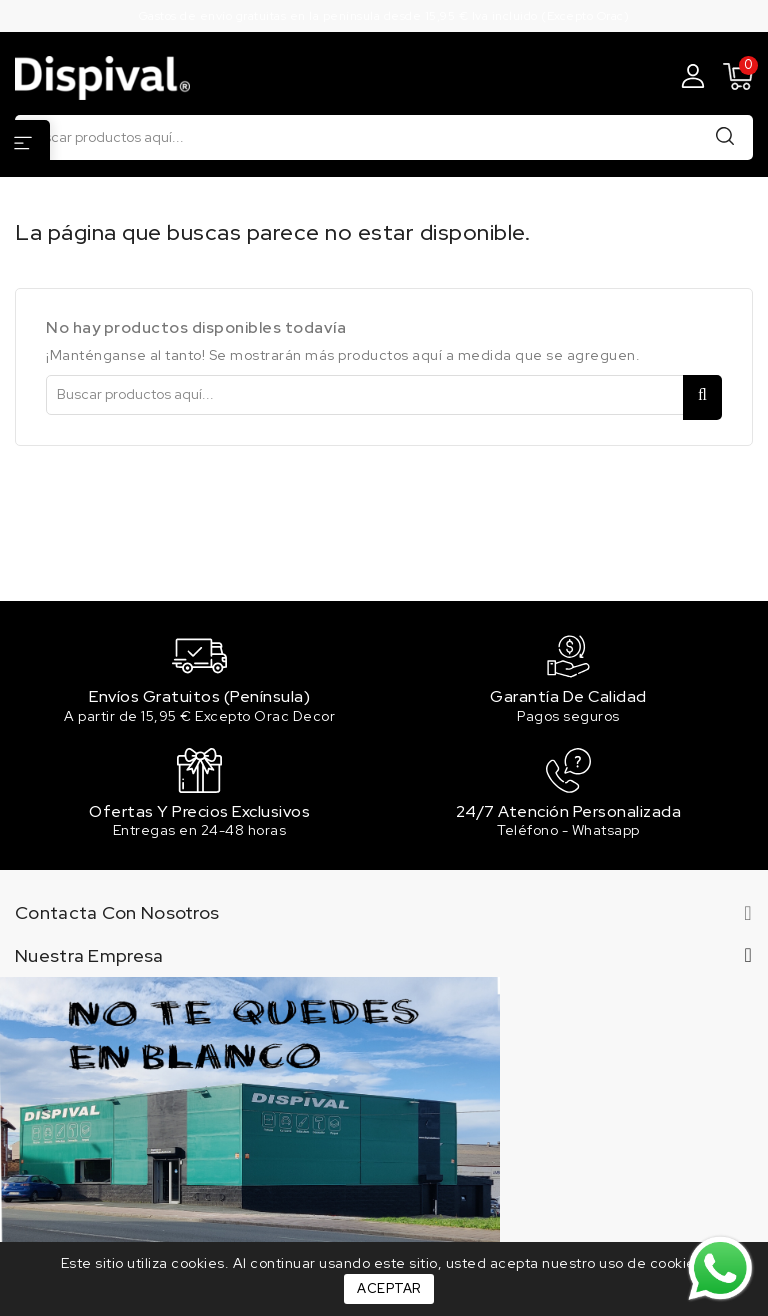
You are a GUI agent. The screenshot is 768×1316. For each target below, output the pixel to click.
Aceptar (389, 1288)
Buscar (725, 136)
